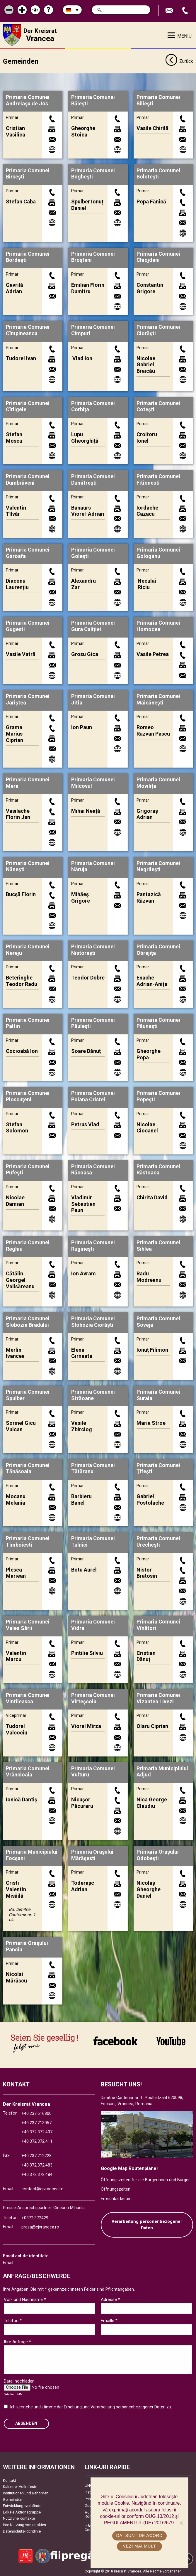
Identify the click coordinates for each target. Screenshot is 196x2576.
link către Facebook (115, 2041)
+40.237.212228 (36, 2155)
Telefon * (13, 2320)
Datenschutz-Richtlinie (22, 2530)
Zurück (179, 61)
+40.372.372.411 (36, 2140)
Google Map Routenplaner (129, 2168)
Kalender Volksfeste (20, 2486)
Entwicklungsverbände (22, 2505)
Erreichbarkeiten (116, 2198)
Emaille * (109, 2320)
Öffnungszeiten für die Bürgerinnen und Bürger (145, 2179)
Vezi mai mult (139, 2546)
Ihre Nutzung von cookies (24, 2524)
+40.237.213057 (36, 2122)
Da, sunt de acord (139, 2535)
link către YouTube (170, 2041)
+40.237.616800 (36, 2113)
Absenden (26, 2423)
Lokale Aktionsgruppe (22, 2511)
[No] (181, 2523)
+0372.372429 (34, 2217)
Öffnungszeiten (115, 2188)
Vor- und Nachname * (25, 2299)
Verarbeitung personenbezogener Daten (147, 2224)
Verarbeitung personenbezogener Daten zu (131, 2406)
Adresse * (110, 2299)
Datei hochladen (19, 2380)
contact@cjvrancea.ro (42, 2188)
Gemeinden (12, 2499)
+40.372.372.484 (36, 2174)
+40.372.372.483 (36, 2164)
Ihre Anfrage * (17, 2341)
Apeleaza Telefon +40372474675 (185, 11)
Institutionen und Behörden (25, 2493)
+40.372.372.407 (36, 2131)
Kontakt (9, 2480)
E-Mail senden (170, 11)
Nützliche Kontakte (19, 2518)
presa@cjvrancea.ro (40, 2226)
